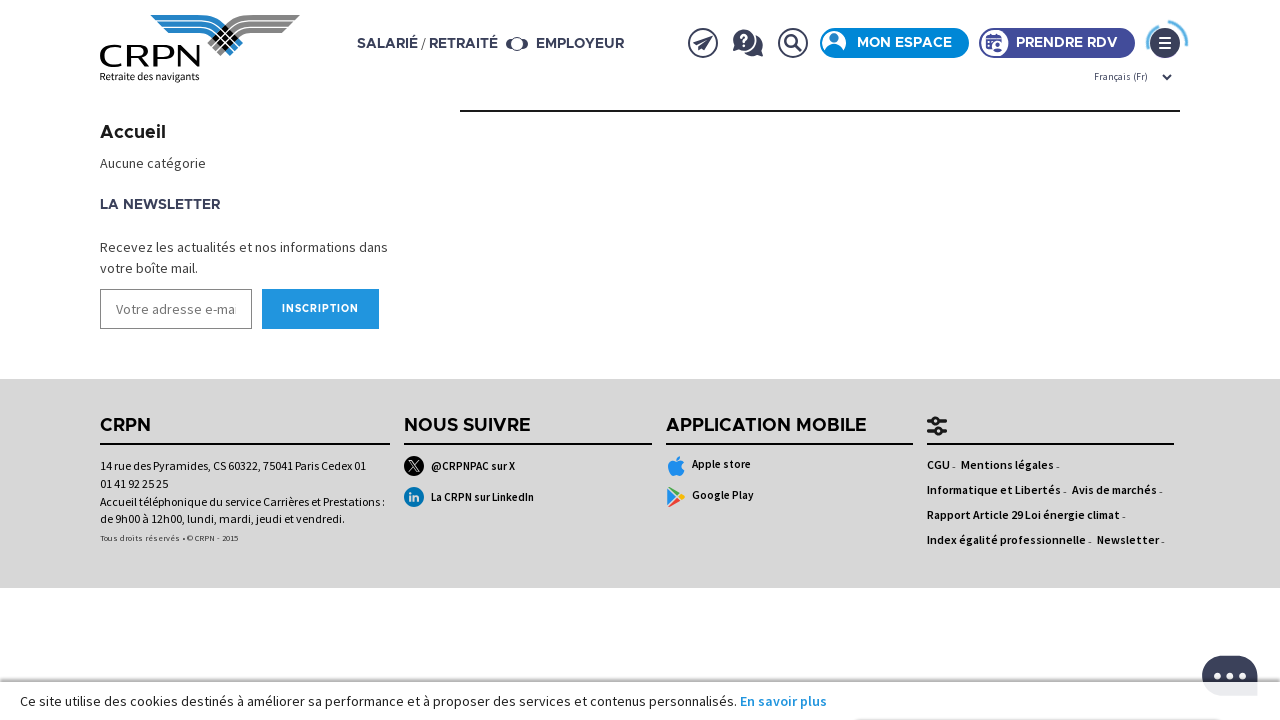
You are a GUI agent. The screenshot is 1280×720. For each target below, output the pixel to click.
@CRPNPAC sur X (459, 466)
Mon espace (904, 43)
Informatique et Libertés (994, 489)
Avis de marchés (1114, 489)
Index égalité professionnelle (1006, 539)
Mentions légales (1007, 464)
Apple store (709, 466)
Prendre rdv (1067, 43)
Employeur (580, 44)
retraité (463, 44)
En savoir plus (783, 701)
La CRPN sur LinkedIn (469, 497)
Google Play (710, 497)
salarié (387, 44)
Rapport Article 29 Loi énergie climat (1023, 514)
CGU (938, 464)
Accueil (133, 133)
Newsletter (1128, 539)
